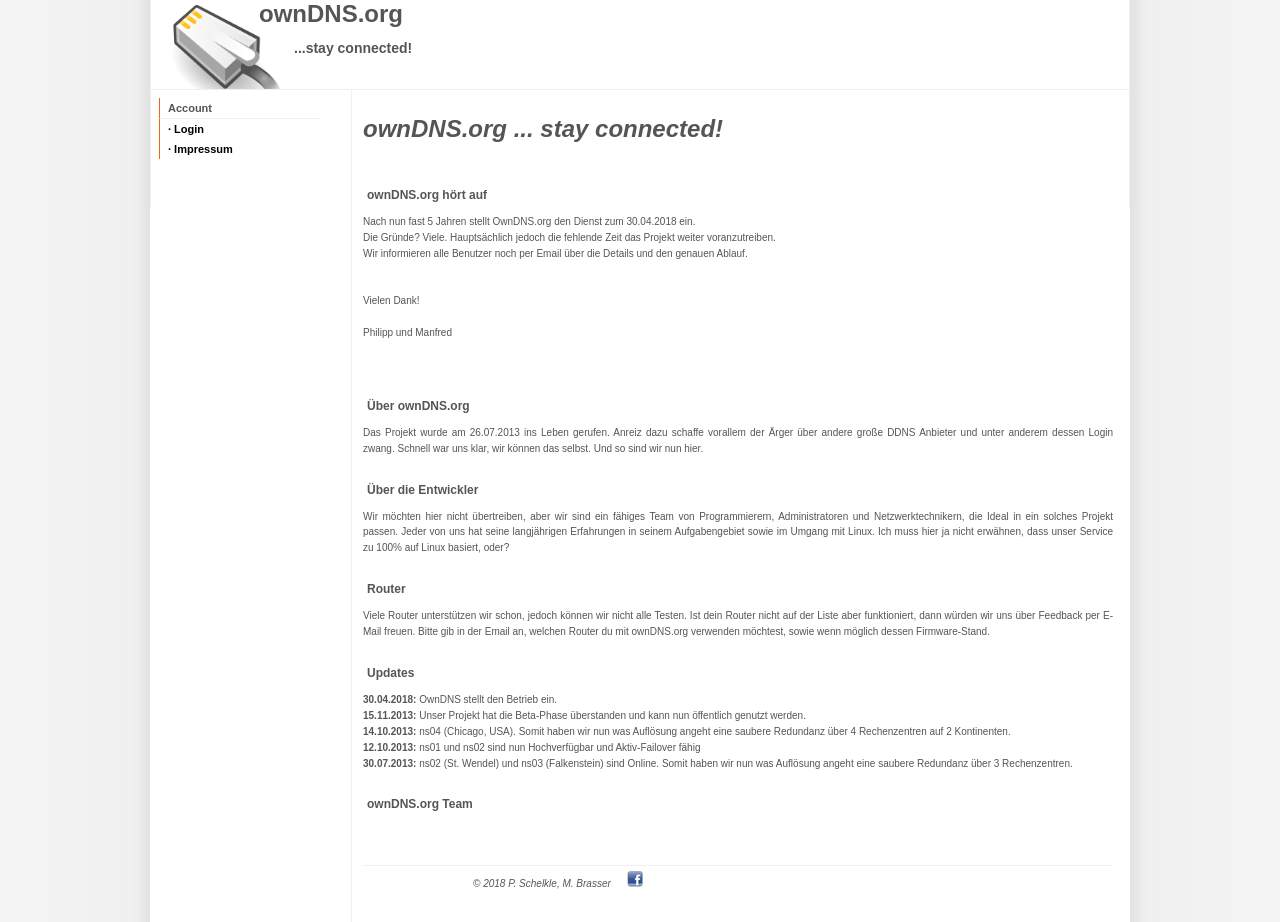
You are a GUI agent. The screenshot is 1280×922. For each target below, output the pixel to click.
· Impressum (200, 149)
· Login (186, 129)
